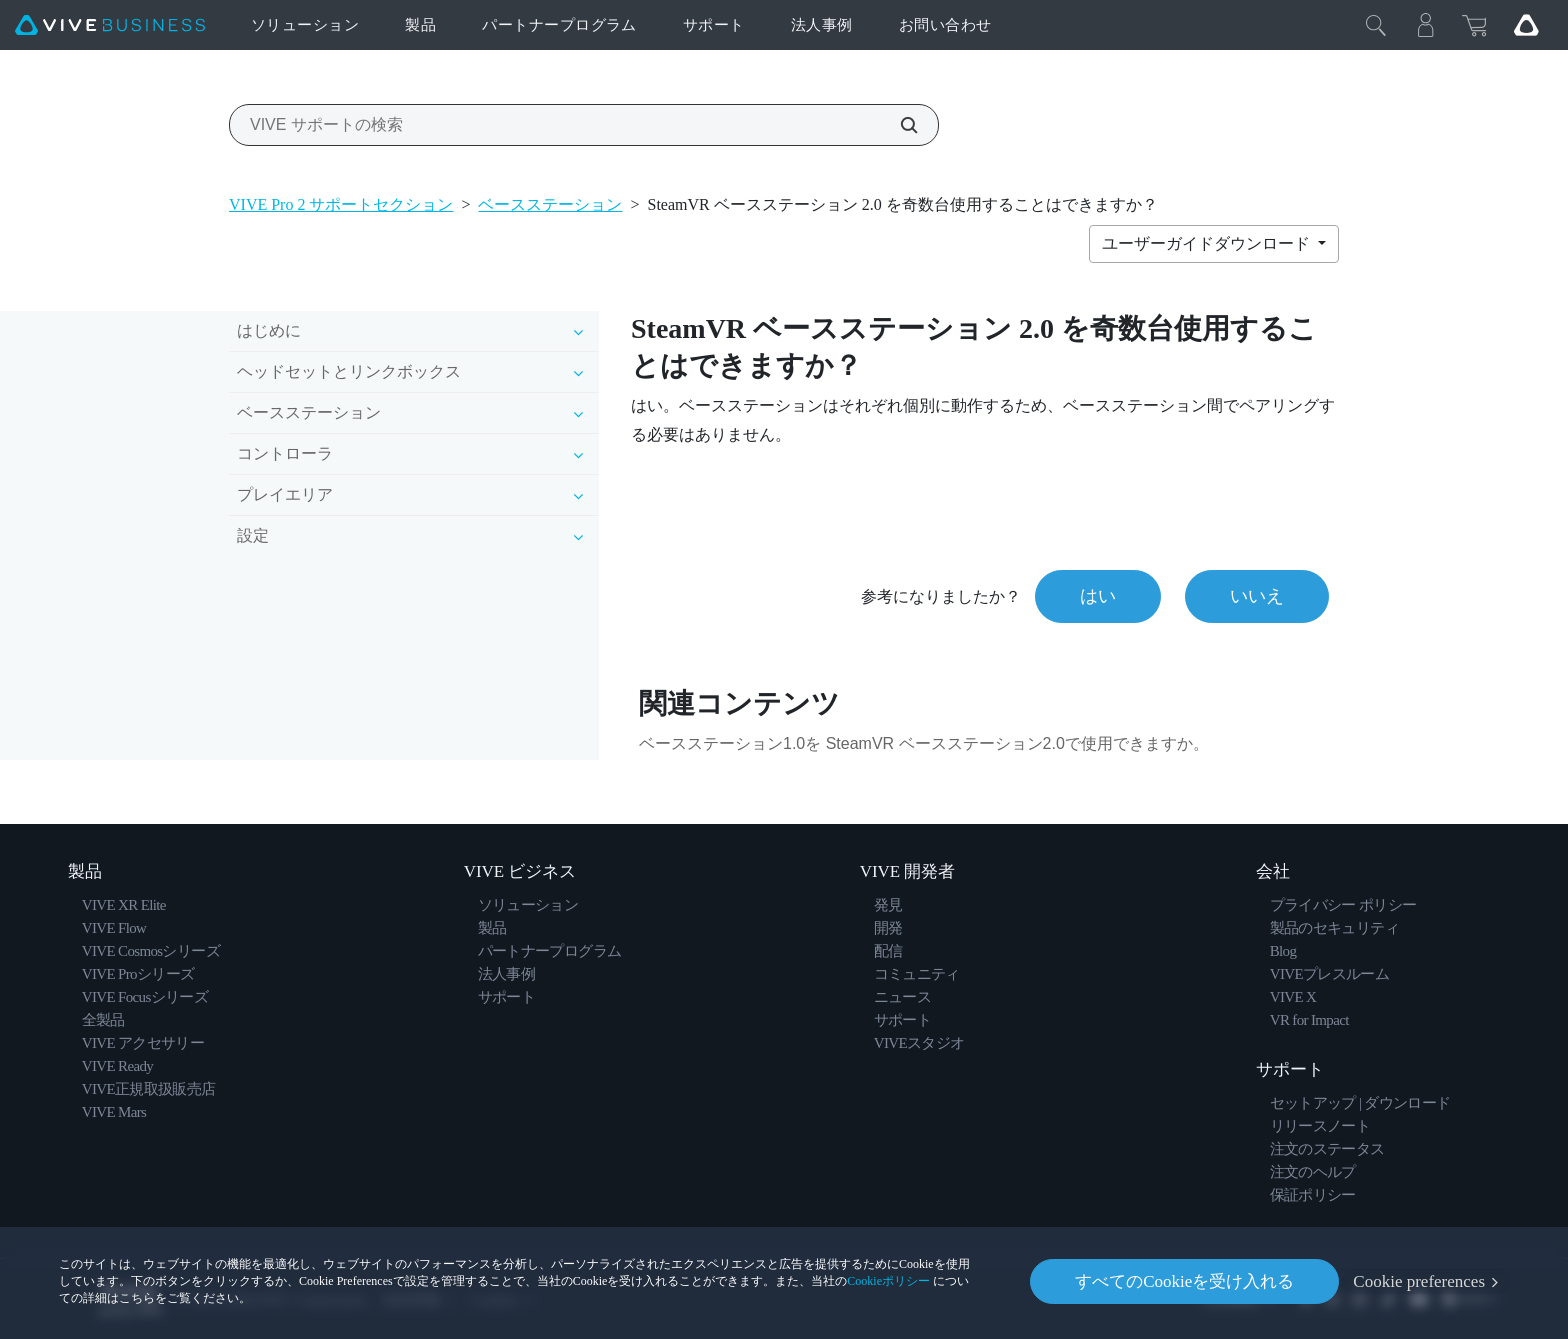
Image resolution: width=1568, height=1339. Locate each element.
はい (1098, 596)
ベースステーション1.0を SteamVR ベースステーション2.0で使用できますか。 (924, 743)
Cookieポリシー (888, 1281)
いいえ (1257, 596)
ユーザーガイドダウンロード (1208, 243)
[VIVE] (110, 25)
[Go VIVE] (1526, 25)
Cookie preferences (1419, 1281)
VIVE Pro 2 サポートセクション (341, 204)
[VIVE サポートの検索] (898, 125)
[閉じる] (1376, 25)
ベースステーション (550, 204)
